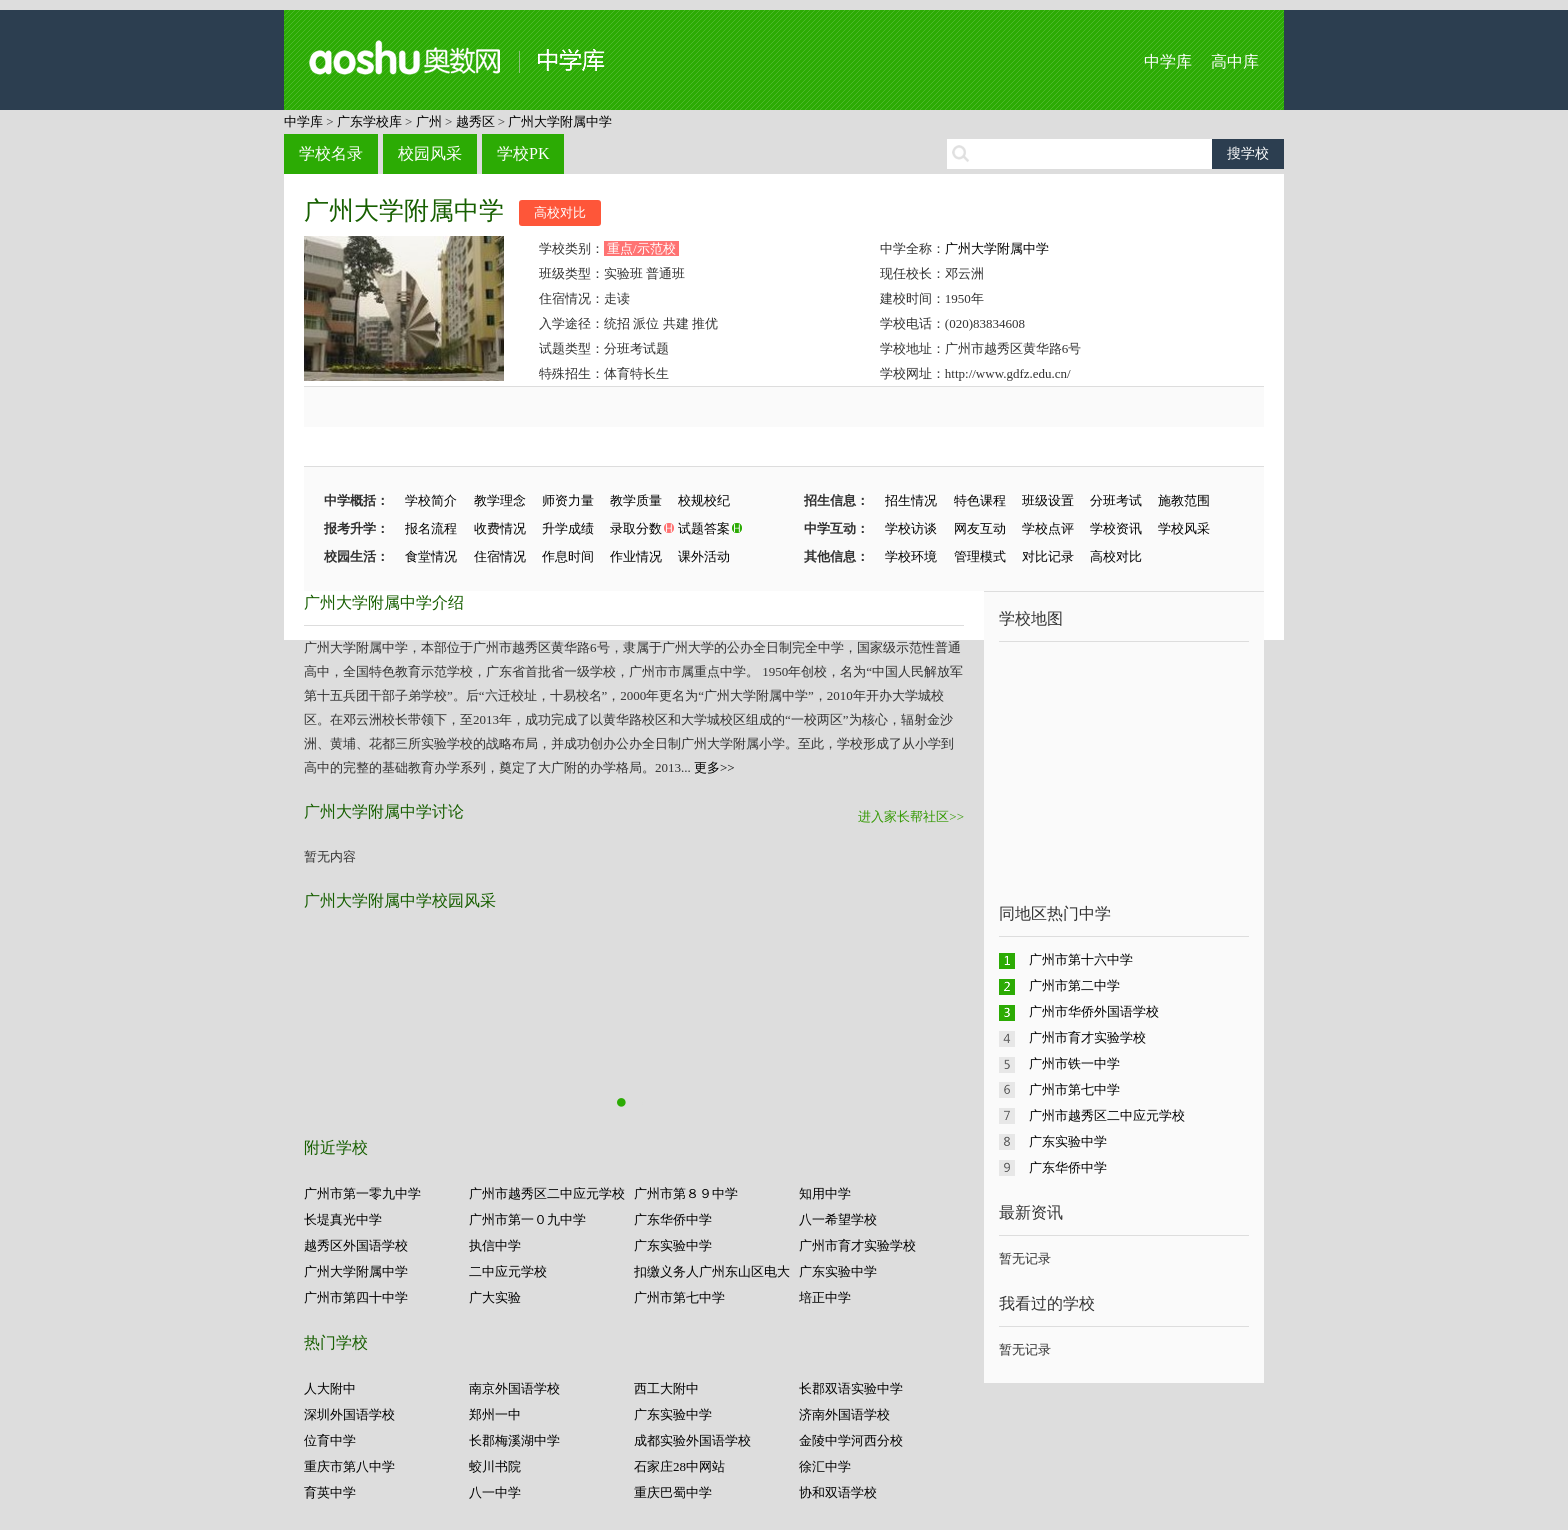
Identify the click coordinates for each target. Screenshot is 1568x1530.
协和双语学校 (838, 1492)
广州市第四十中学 (356, 1297)
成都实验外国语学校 (692, 1440)
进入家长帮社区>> (911, 816)
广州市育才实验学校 (857, 1245)
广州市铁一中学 (1074, 1063)
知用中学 (825, 1193)
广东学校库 (369, 121)
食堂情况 (431, 556)
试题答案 (704, 528)
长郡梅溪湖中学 (514, 1440)
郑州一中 (495, 1414)
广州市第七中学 (679, 1297)
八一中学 (495, 1492)
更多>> (714, 767)
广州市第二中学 (1074, 985)
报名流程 (431, 528)
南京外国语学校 (514, 1388)
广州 (429, 121)
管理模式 (980, 556)
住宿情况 (500, 556)
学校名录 (331, 153)
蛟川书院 (495, 1466)
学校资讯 (1116, 528)
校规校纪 (704, 500)
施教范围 (1184, 500)
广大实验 (495, 1297)
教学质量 (636, 500)
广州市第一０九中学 (527, 1219)
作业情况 (636, 556)
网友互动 (980, 528)
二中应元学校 (508, 1271)
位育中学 (330, 1440)
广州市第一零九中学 (362, 1193)
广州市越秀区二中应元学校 (547, 1193)
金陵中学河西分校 (851, 1440)
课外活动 (704, 556)
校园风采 (430, 153)
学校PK (523, 153)
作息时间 (568, 556)
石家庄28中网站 (679, 1466)
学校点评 (1048, 528)
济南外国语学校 (844, 1414)
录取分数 (636, 528)
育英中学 (330, 1492)
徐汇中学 (825, 1466)
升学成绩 (568, 528)
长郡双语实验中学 (851, 1388)
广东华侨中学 (673, 1219)
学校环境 (911, 556)
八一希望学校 (838, 1219)
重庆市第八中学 (349, 1466)
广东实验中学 (673, 1245)
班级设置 (1048, 500)
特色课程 (980, 500)
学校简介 (431, 500)
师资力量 (568, 500)
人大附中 (330, 1388)
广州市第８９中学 (686, 1193)
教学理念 (500, 500)
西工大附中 (666, 1388)
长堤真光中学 (343, 1219)
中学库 (1168, 61)
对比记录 (1048, 556)
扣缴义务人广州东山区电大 (712, 1271)
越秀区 (475, 121)
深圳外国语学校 (349, 1414)
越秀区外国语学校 (356, 1245)
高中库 (1235, 61)
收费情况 (500, 528)
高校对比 (560, 212)
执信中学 (495, 1245)
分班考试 (1116, 500)
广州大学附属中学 (560, 121)
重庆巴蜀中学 (673, 1492)
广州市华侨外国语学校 (1094, 1011)
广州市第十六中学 (1081, 959)
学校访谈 (911, 528)
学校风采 (1184, 528)
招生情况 (911, 500)
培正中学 (825, 1297)
